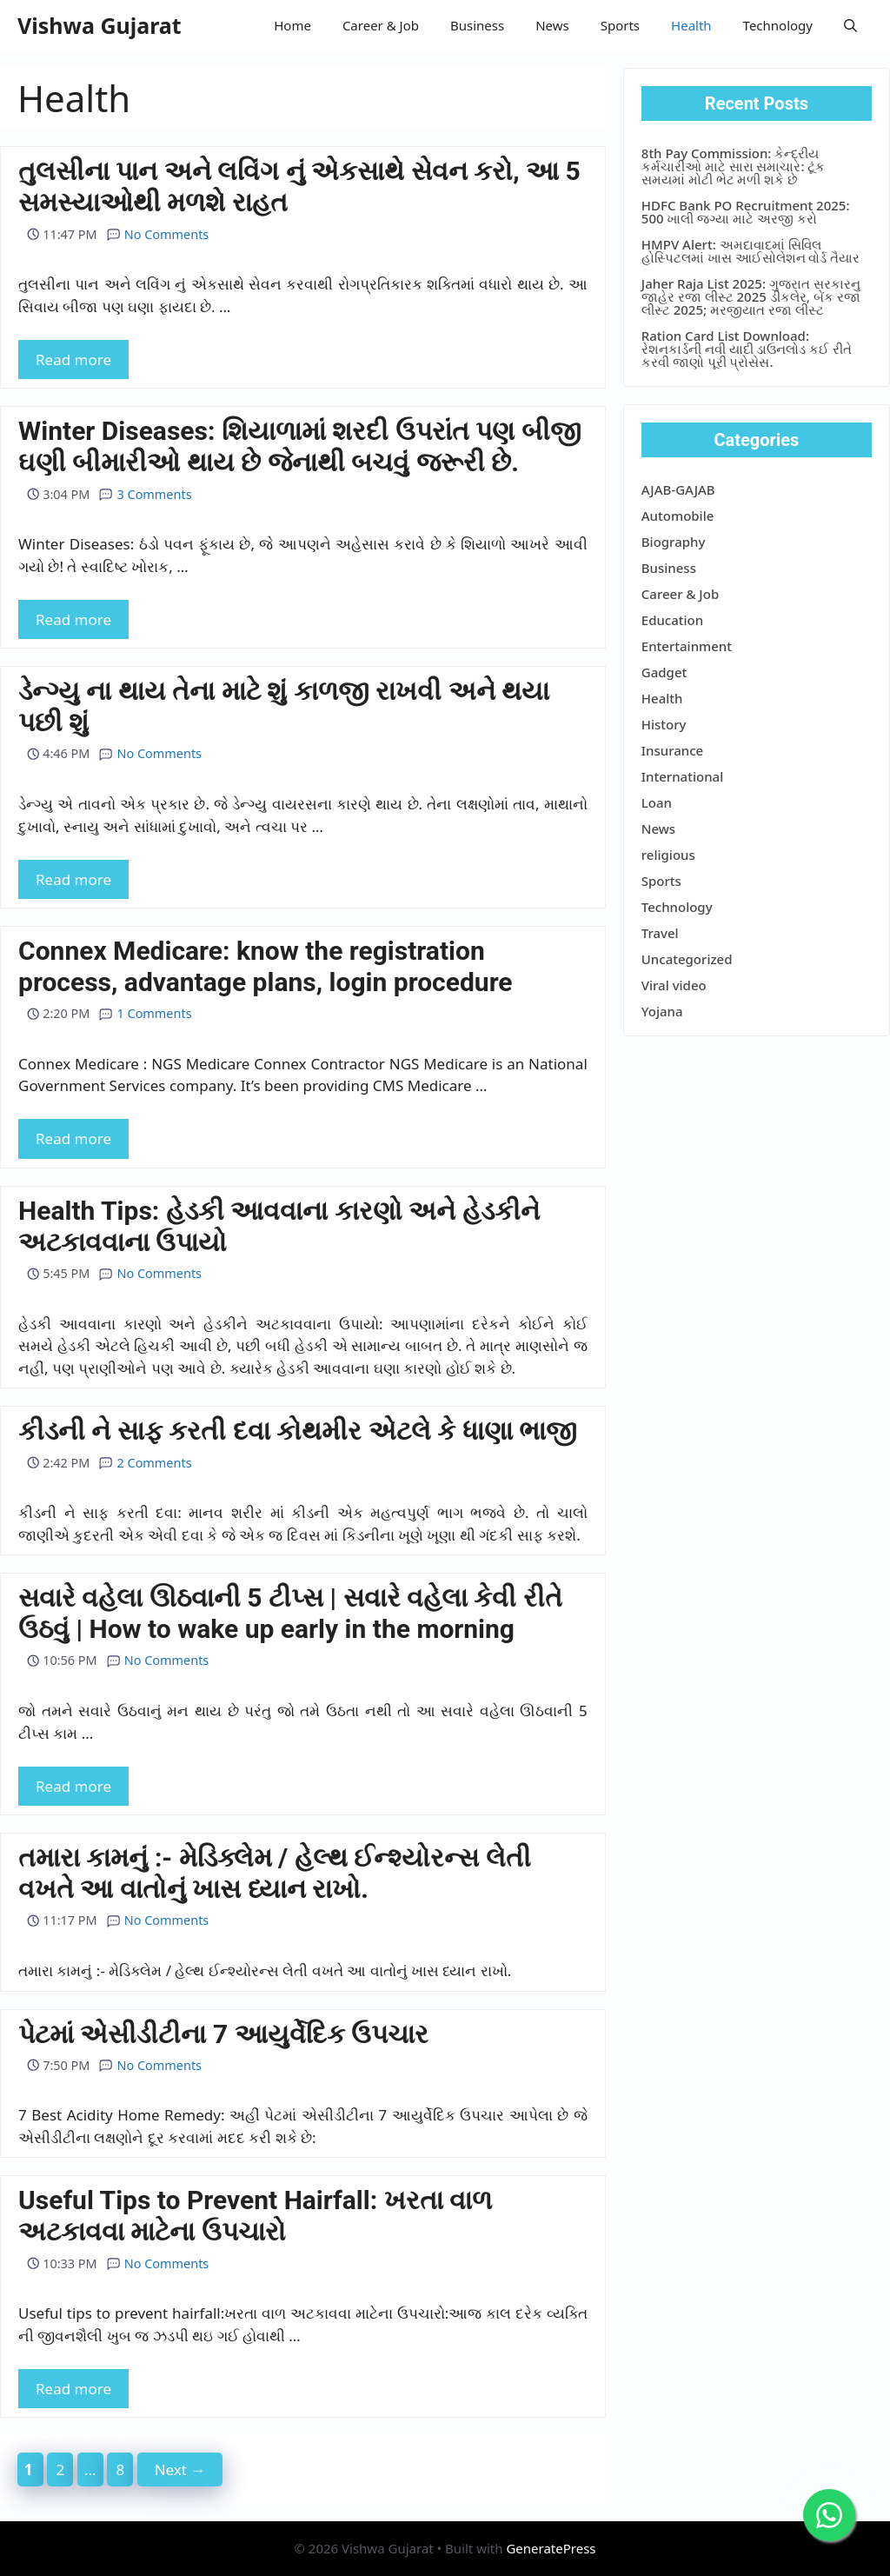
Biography (673, 541)
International (682, 776)
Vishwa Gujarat (99, 25)
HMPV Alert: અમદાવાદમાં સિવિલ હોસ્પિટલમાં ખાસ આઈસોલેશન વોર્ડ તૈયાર (750, 251)
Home (292, 25)
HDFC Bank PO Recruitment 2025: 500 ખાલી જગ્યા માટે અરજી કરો (745, 211)
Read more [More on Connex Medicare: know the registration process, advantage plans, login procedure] (73, 1138)
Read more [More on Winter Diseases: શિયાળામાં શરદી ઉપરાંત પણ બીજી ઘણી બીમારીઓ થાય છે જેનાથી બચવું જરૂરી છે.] (73, 619)
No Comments (157, 234)
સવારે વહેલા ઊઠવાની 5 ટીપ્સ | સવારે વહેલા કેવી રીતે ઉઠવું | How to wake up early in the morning (290, 1613)
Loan (656, 802)
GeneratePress (550, 2548)
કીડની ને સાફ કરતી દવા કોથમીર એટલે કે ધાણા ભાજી (297, 1430)
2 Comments (144, 1462)
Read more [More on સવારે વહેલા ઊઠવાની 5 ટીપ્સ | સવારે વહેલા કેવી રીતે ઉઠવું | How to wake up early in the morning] (73, 1786)
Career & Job (380, 25)
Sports (620, 25)
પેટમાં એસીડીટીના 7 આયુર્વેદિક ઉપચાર (223, 2034)
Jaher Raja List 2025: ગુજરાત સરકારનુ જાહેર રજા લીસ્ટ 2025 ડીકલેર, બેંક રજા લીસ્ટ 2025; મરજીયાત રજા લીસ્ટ (750, 296)
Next (180, 2469)
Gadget (664, 672)
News (552, 25)
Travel (660, 933)
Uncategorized (687, 959)
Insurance (672, 750)
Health (691, 25)
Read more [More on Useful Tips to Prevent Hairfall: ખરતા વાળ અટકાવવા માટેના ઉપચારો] (73, 2389)
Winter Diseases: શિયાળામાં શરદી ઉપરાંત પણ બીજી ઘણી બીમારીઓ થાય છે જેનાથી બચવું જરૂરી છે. (299, 446)
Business (477, 25)
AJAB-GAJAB (678, 489)
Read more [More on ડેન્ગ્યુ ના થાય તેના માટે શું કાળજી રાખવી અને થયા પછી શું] (73, 879)
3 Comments (144, 494)
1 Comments (144, 1013)
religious (668, 854)
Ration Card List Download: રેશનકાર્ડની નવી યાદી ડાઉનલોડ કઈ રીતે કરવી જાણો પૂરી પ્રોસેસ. (747, 348)
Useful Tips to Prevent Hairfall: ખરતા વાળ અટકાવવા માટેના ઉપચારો (255, 2216)
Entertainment (686, 646)
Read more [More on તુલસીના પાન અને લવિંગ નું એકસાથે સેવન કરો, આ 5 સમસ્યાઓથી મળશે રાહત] (73, 359)
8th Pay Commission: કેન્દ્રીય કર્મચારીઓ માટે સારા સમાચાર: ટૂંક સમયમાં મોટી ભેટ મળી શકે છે (733, 166)
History (664, 724)
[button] (850, 25)
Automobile (677, 515)
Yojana (662, 1011)
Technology (778, 25)
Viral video (674, 985)
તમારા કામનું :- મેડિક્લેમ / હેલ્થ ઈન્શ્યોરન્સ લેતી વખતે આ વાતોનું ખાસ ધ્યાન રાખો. (274, 1873)
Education (672, 620)
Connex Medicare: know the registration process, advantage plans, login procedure (265, 966)
